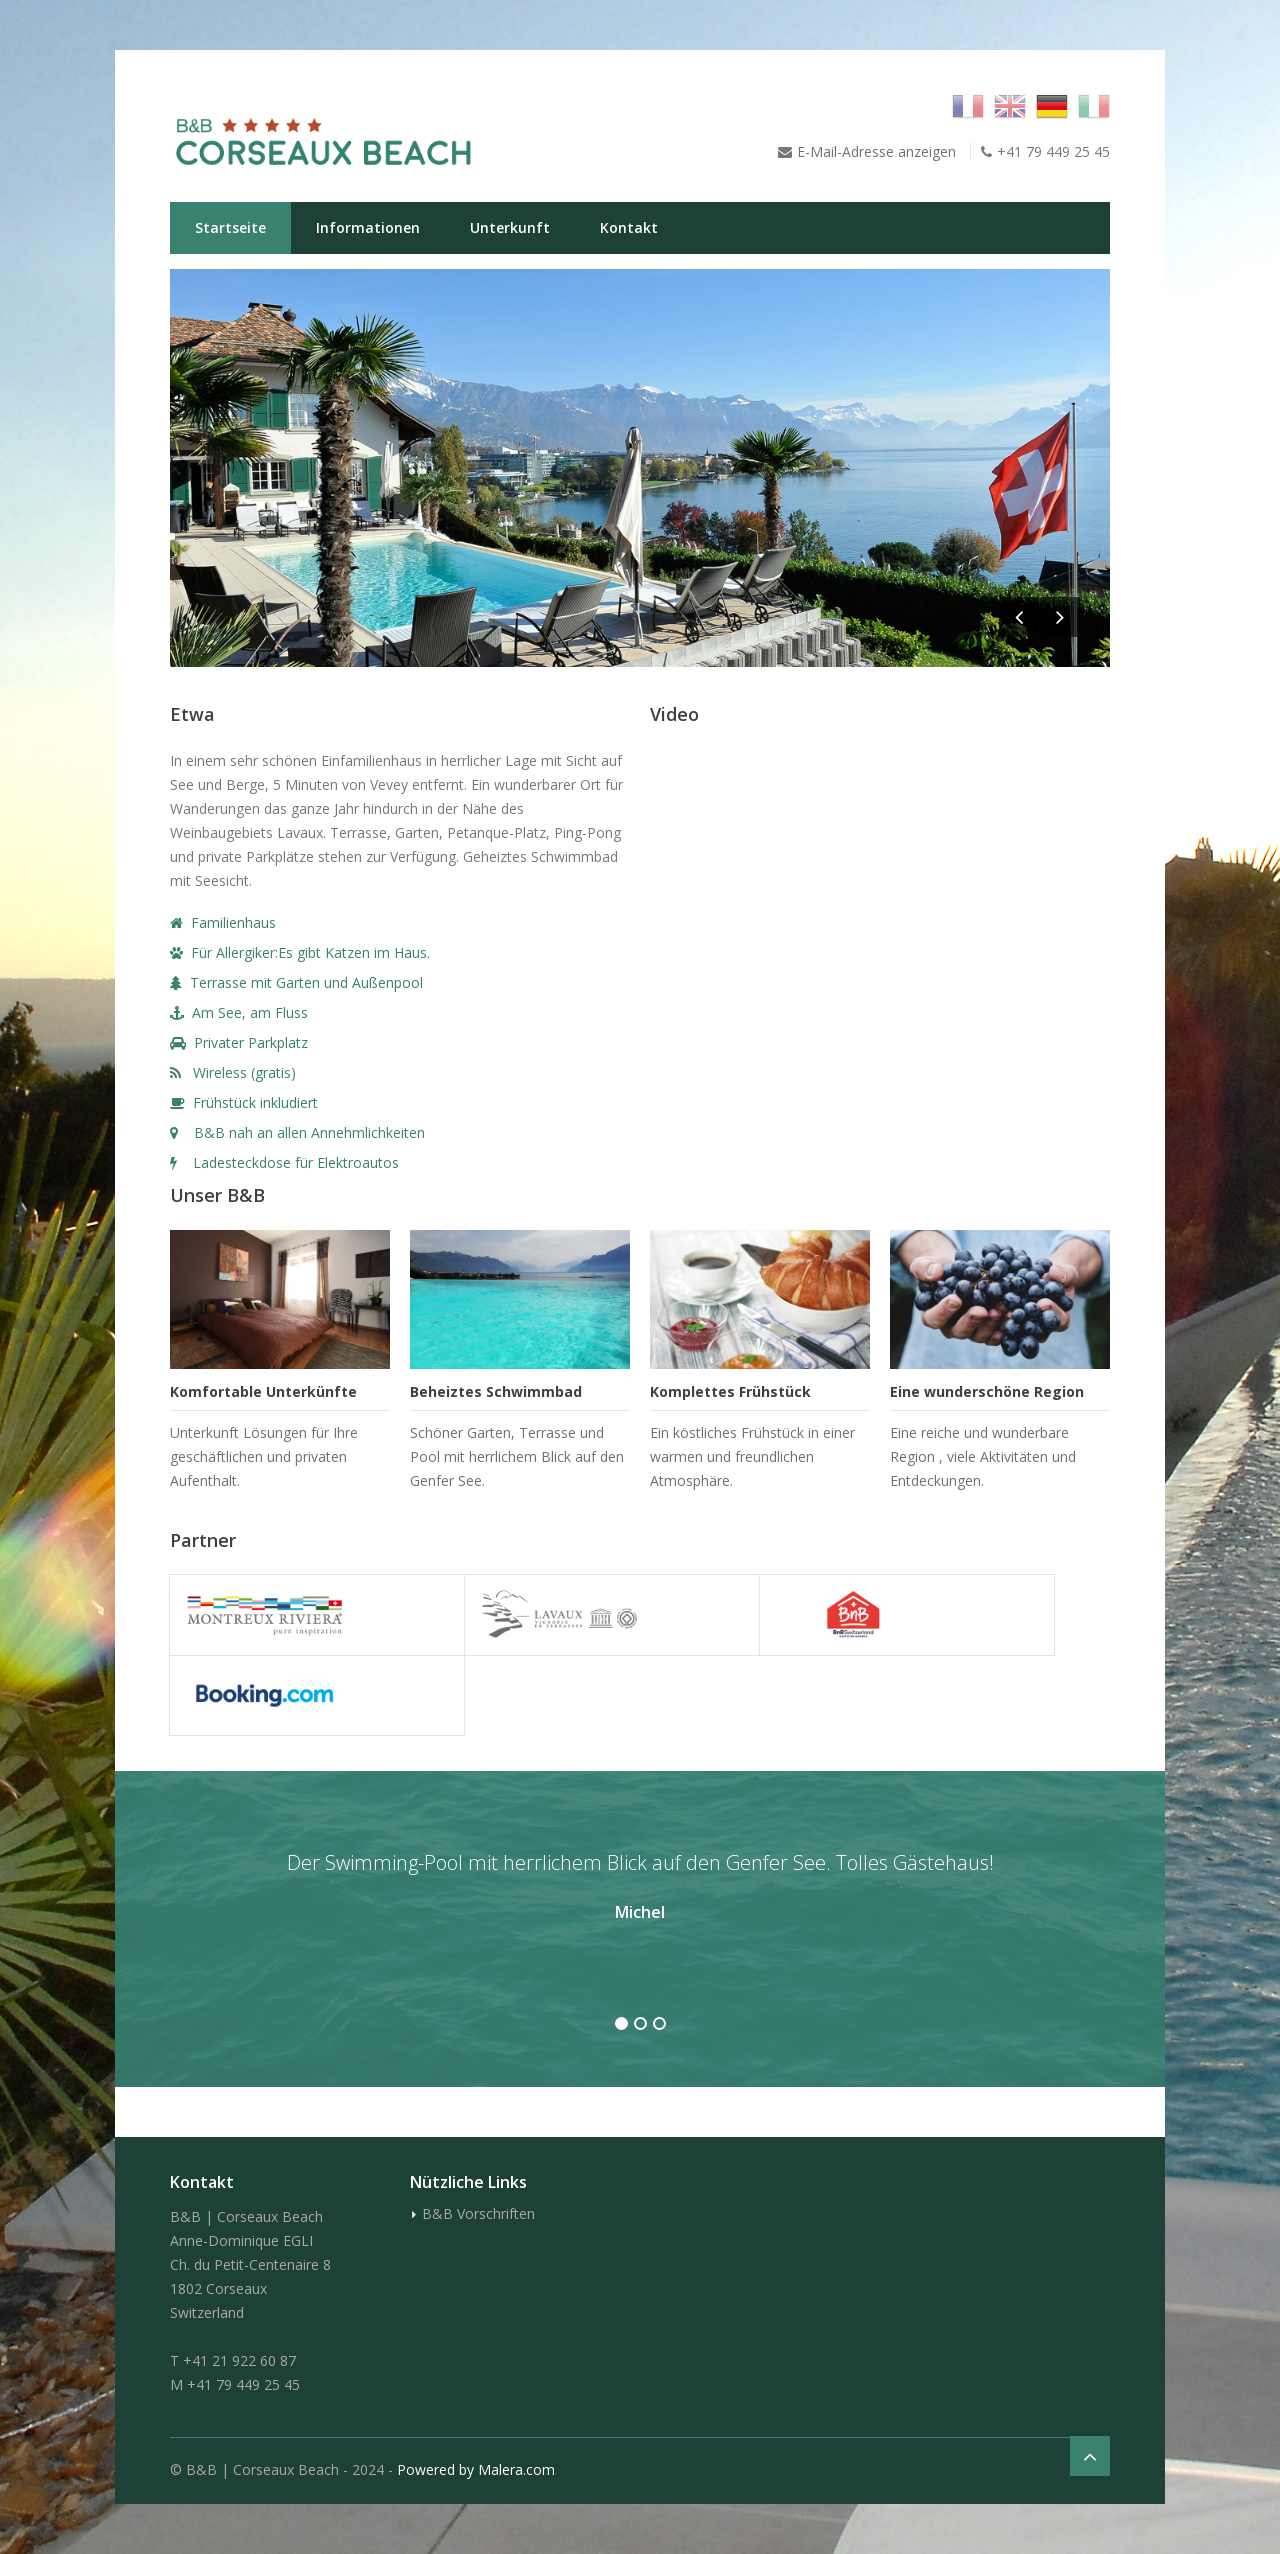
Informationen (368, 227)
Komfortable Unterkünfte (263, 1391)
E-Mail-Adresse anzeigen (876, 151)
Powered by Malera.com (476, 2469)
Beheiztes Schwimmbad (496, 1391)
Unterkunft (510, 227)
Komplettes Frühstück (730, 1391)
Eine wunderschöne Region (987, 1391)
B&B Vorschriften (478, 2213)
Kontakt (629, 227)
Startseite (230, 227)
